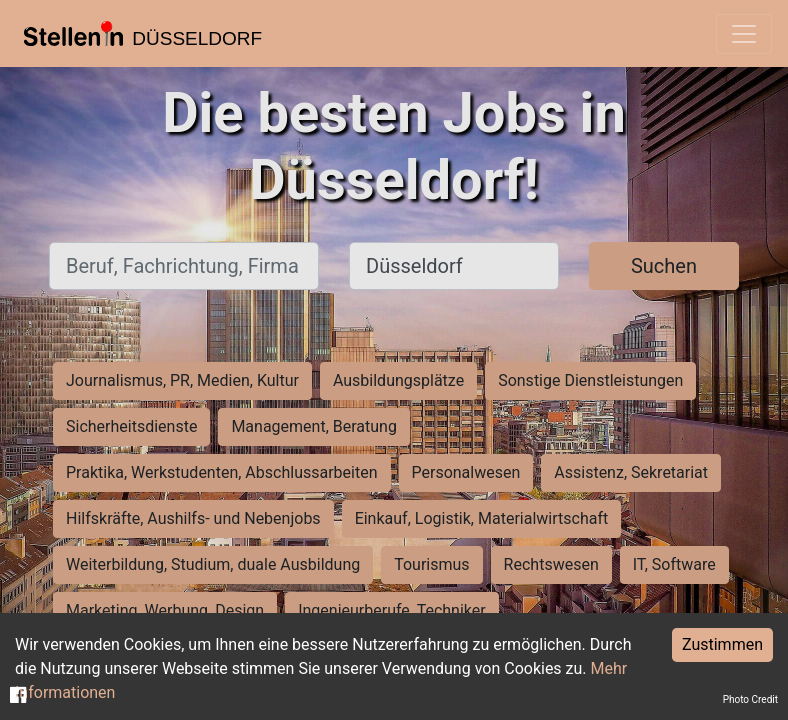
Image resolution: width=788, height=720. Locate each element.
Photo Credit (750, 699)
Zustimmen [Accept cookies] (722, 644)
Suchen (664, 266)
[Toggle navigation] (744, 34)
